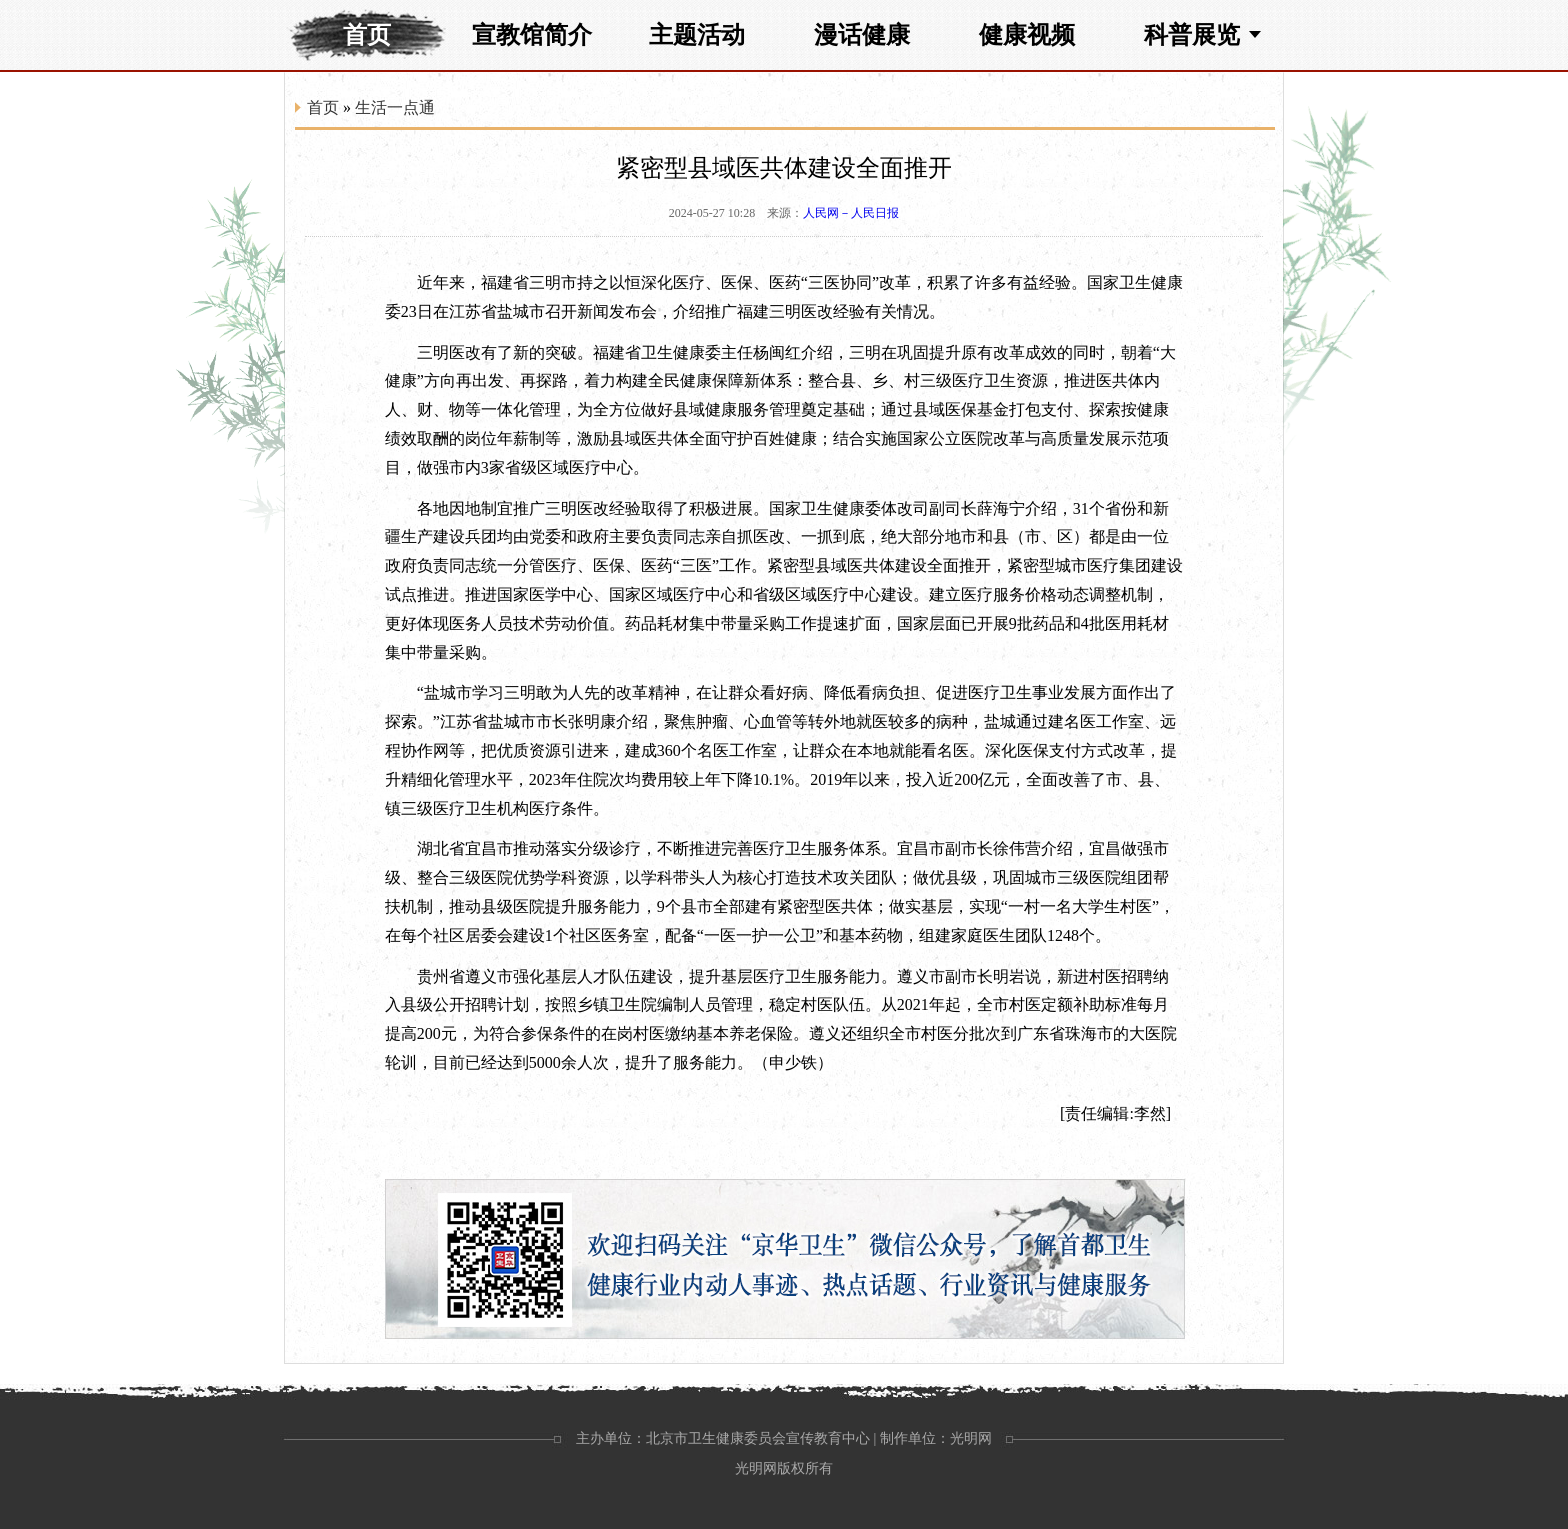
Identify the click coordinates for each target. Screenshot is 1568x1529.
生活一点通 (395, 107)
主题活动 (697, 35)
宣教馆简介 (532, 35)
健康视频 (1027, 35)
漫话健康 (862, 35)
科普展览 (1192, 35)
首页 (367, 35)
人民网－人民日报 (851, 213)
